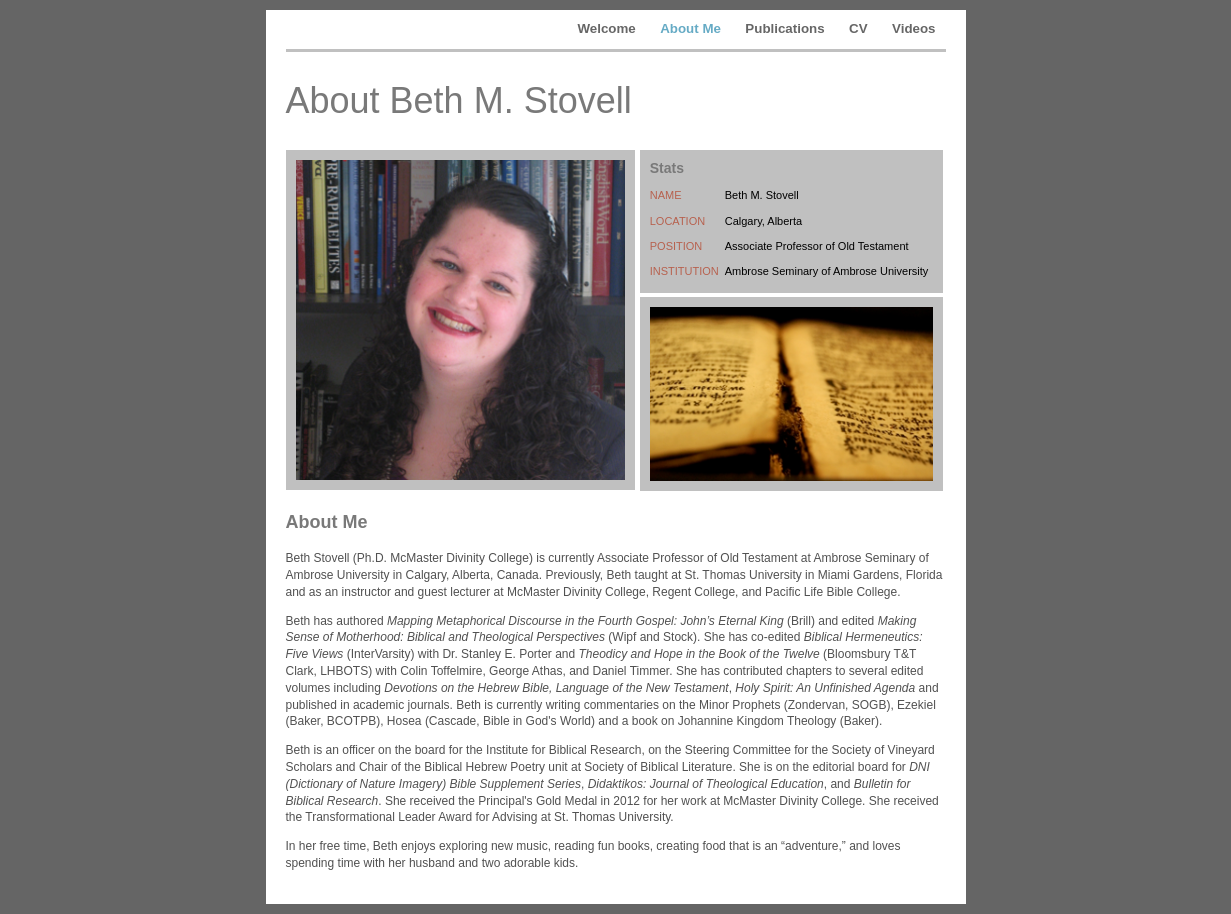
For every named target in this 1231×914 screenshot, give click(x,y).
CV (858, 28)
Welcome (606, 28)
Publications (784, 28)
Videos (913, 28)
